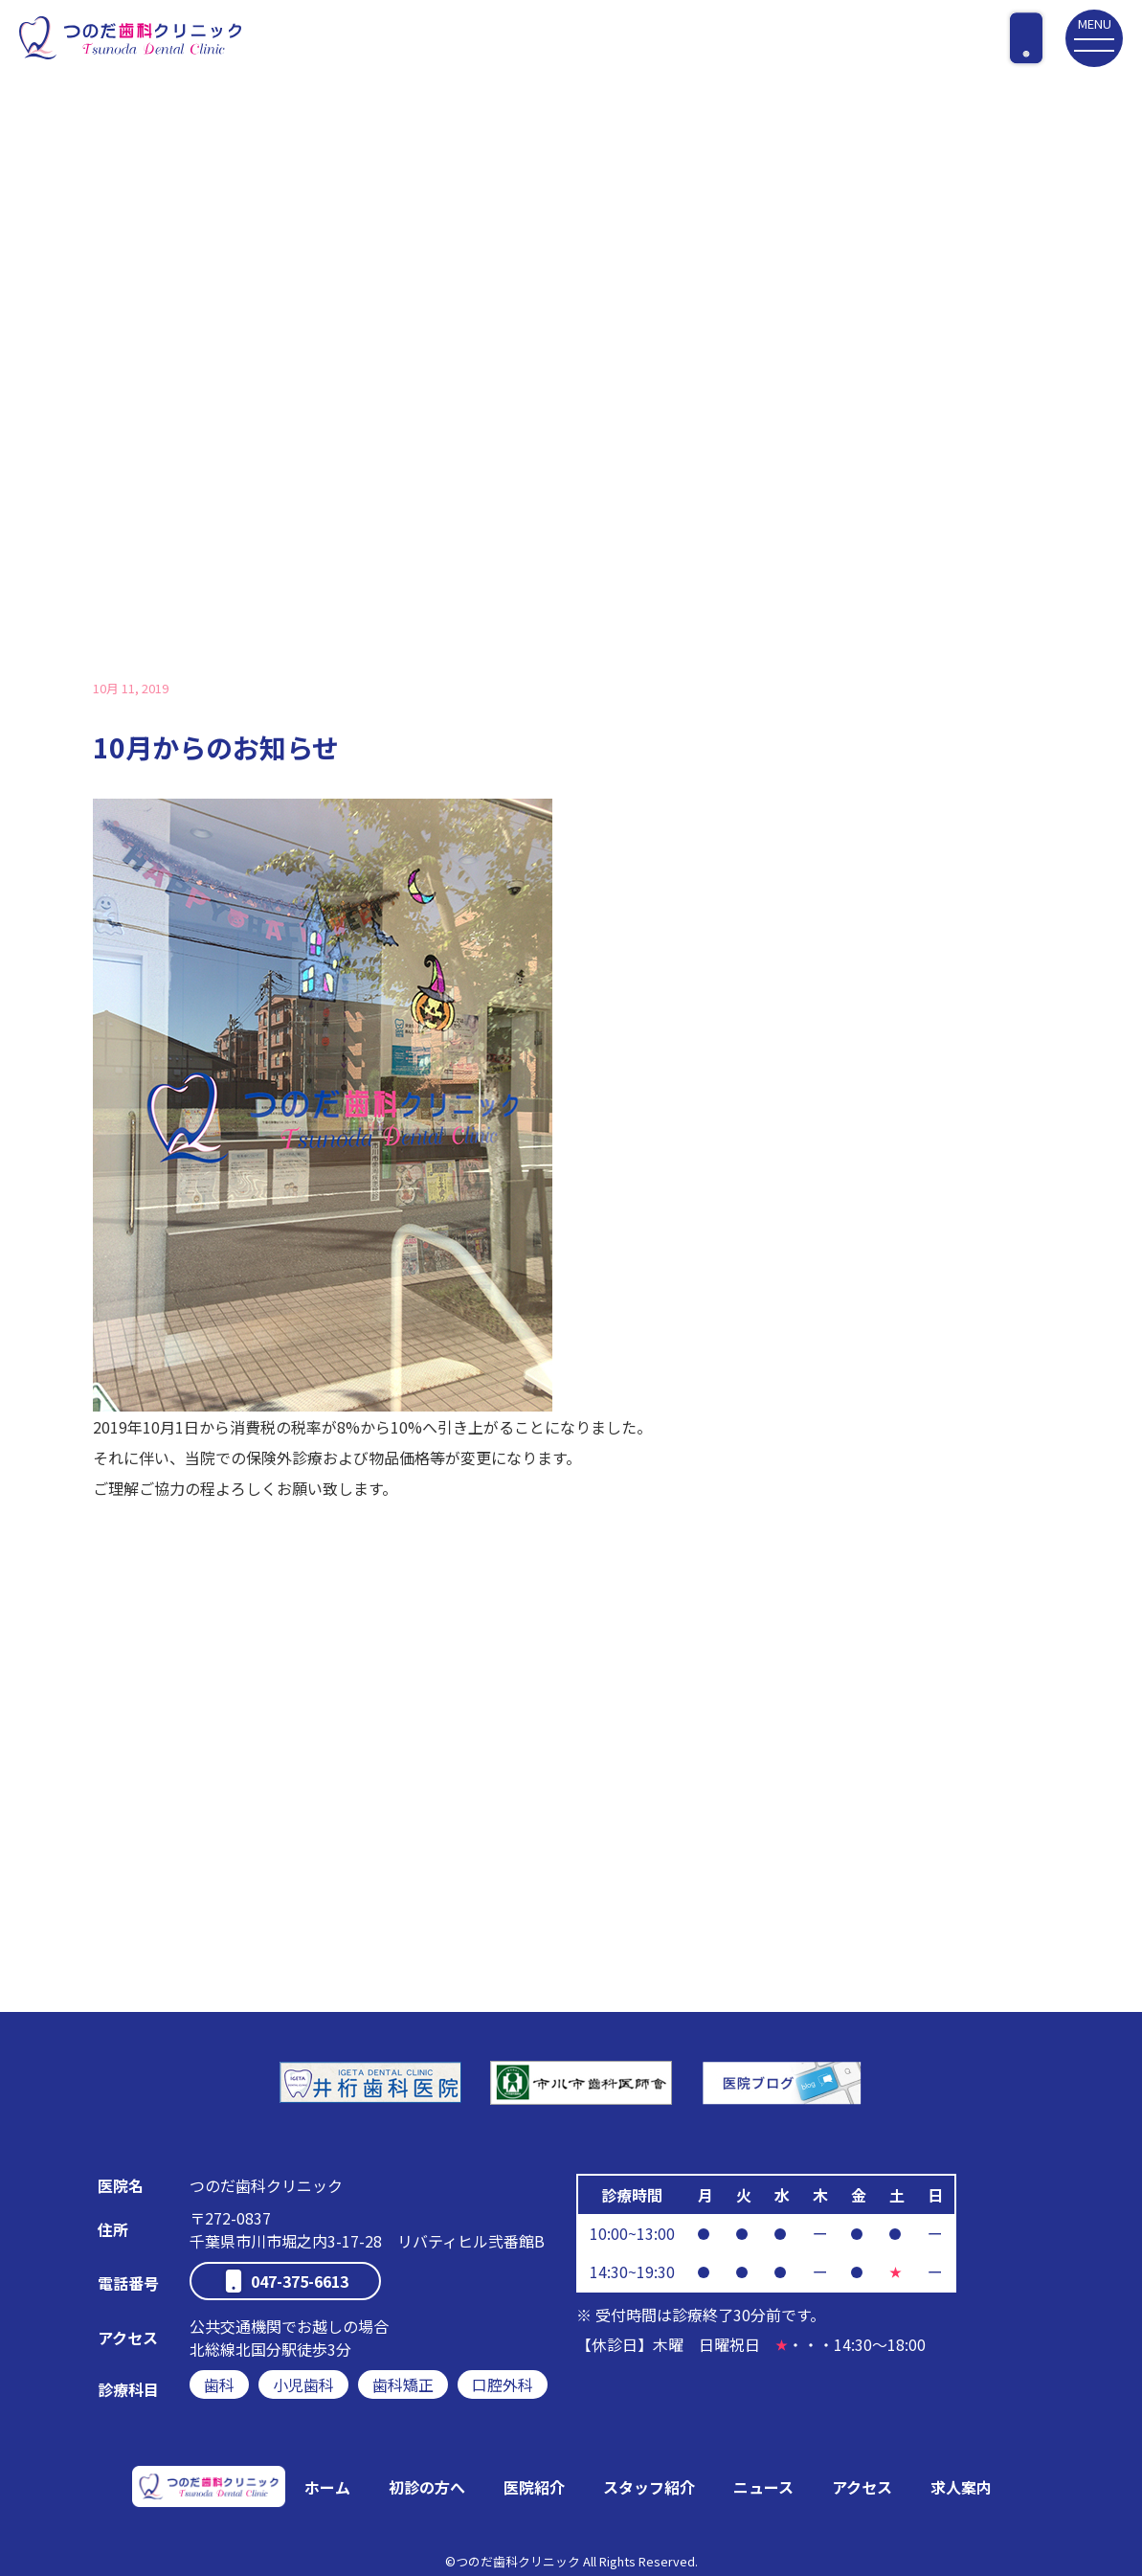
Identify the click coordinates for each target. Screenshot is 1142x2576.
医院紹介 (534, 2486)
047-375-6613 (299, 2281)
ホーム (327, 2486)
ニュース (763, 2486)
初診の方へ (427, 2486)
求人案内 (961, 2486)
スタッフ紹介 (649, 2486)
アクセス (862, 2486)
